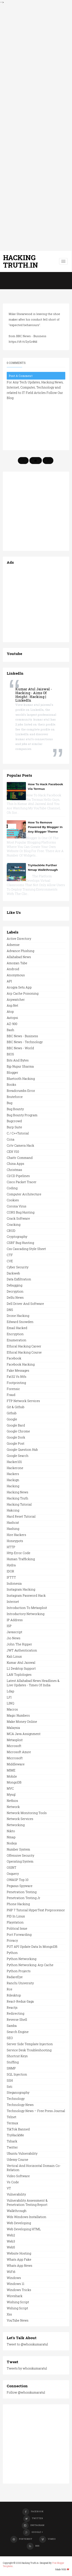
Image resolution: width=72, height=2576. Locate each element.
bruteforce (15, 1097)
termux (12, 2123)
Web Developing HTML (24, 2229)
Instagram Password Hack (26, 1595)
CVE (10, 1261)
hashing (13, 1529)
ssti (9, 2087)
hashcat (13, 1522)
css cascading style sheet (26, 1249)
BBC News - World (20, 1048)
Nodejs (12, 1843)
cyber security (17, 1267)
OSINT (11, 1867)
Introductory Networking (25, 1614)
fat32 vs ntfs (16, 1377)
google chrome (18, 1431)
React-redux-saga (20, 2001)
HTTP (11, 1547)
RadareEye (15, 1977)
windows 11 (15, 2284)
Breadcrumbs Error (21, 1091)
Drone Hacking (18, 1316)
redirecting (15, 2013)
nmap (11, 1837)
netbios (12, 1801)
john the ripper (19, 1644)
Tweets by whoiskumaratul (27, 2368)
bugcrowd (14, 1121)
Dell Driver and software (25, 1304)
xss (9, 2314)
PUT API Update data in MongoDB (32, 1947)
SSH (10, 2080)
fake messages (18, 1370)
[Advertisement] (36, 127)
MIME (11, 1770)
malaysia (13, 1728)
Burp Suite (14, 1127)
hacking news (17, 1492)
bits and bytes (18, 1060)
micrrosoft (15, 1758)
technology (16, 2099)
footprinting (16, 1383)
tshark (12, 2141)
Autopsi (12, 1018)
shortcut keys (17, 2056)
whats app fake (19, 2259)
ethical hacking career (24, 1346)
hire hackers (16, 1535)
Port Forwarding (19, 1934)
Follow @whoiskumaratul (26, 2392)
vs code (13, 2182)
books (11, 1084)
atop (10, 1012)
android (13, 969)
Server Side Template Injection (30, 2044)
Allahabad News (19, 957)
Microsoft (14, 1746)
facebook (14, 1358)
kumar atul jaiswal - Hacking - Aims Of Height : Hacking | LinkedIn (33, 695)
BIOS (10, 1054)
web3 (11, 2241)
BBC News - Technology (25, 1042)
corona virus (16, 1206)
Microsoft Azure (19, 1752)
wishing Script (18, 2302)
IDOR (10, 1571)
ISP (9, 1626)
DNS (10, 1310)
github (12, 1413)
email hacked (17, 1328)
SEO (10, 2038)
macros (12, 1709)
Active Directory (19, 939)
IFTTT (11, 1577)
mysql (11, 1794)
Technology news (20, 2105)
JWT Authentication (22, 1650)
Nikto (11, 1831)
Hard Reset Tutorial (21, 1516)
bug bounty (15, 1109)
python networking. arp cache (30, 1965)
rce (9, 1989)
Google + (33, 2532)
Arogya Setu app (19, 987)
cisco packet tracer (21, 1182)
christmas (14, 1170)
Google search (17, 1456)
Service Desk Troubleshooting (29, 2050)
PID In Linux (16, 1916)
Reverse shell (17, 2019)
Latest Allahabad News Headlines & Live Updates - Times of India (33, 1683)
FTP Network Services (23, 1401)
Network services (20, 1819)
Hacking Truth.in (20, 261)
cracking (13, 1224)
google (12, 1419)
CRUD (11, 1231)
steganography (18, 2092)
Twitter (12, 2147)
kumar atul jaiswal (21, 1662)
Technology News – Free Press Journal (36, 2111)
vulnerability (16, 2194)
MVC (10, 1788)
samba (12, 2026)
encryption (15, 1334)
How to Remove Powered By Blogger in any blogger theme (45, 827)
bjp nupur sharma (20, 1066)
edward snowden (20, 1322)
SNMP (11, 2068)
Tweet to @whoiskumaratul (27, 2344)
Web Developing (19, 2223)
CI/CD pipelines (18, 1176)
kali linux (14, 1656)
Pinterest (21, 2538)
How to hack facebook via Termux (45, 786)
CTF (10, 1255)
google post (15, 1443)
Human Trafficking (21, 1559)
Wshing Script (17, 2308)
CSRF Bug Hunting (20, 1243)
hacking (13, 1486)
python (12, 1953)
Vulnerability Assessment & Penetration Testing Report (27, 2202)
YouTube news (17, 2320)
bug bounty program (22, 1115)
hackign (13, 1480)
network (13, 1807)
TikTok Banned (18, 2129)
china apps (15, 1164)
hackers (13, 1474)
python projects (19, 1971)
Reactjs (12, 2007)
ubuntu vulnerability (22, 2153)
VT (9, 2188)
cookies (13, 1200)
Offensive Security (20, 1855)
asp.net (12, 1005)
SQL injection (17, 2074)
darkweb (13, 1273)
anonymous (16, 975)
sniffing (13, 2062)
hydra (11, 1565)
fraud (11, 1395)
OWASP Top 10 (17, 1880)
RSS (33, 2545)
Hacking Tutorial (19, 1504)
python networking (21, 1959)
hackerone (15, 1468)
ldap (10, 1691)
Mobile (12, 1776)
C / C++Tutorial (18, 1133)
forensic (13, 1389)
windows (14, 2278)
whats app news (19, 2266)
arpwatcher (16, 999)
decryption (15, 1291)
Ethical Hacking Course (24, 1352)
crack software (18, 1218)
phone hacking (18, 1904)
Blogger (12, 1072)
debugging (14, 1285)
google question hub (22, 1449)
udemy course (17, 2159)
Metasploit (15, 1740)
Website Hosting (19, 2253)
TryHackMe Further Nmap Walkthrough (43, 867)
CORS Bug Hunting (20, 1212)
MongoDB (14, 1782)
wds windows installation (26, 2217)
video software (18, 2176)
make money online (22, 1721)
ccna (10, 1139)
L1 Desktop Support (21, 1668)
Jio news (13, 1638)
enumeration (16, 1340)
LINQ (10, 1703)
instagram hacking (21, 1589)
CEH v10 (13, 1152)
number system (18, 1849)
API (9, 981)
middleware (16, 1764)
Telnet (11, 2117)
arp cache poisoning (22, 993)
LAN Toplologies (19, 1675)
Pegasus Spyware (19, 1886)
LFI (9, 1697)
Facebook (33, 2511)
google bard (16, 1425)
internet (13, 1602)
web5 (11, 2247)
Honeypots (15, 1541)
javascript (14, 1632)
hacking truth (17, 1498)
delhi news (15, 1297)
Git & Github (15, 1407)
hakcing (13, 1510)
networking (16, 1825)
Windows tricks (19, 2290)
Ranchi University (20, 1983)
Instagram (33, 2525)
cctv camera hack (20, 1145)
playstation (15, 1922)
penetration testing (21, 1892)
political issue (17, 1928)
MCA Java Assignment (24, 1734)
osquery (13, 1874)
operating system (20, 1861)
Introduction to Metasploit (27, 1608)
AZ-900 (12, 1024)
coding (12, 1188)
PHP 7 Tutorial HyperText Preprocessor (36, 1910)
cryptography (17, 1237)
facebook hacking (21, 1364)
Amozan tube (17, 963)
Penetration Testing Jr (23, 1898)
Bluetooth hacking (21, 1079)
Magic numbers (18, 1715)
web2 (11, 2235)
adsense (13, 945)
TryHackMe (15, 2135)
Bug (9, 1103)
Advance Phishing (20, 951)
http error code (18, 1553)
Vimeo (47, 2538)
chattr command (20, 1158)
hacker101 (14, 1462)
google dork (16, 1437)
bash (10, 1030)
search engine (18, 2032)
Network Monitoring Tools (27, 1813)
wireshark (14, 2296)
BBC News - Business (22, 1036)
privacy (12, 1940)
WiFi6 (11, 2272)
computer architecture (24, 1194)
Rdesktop (14, 1995)
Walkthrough (16, 2211)
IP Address (15, 1620)
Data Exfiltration (19, 1279)
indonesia (14, 1583)
